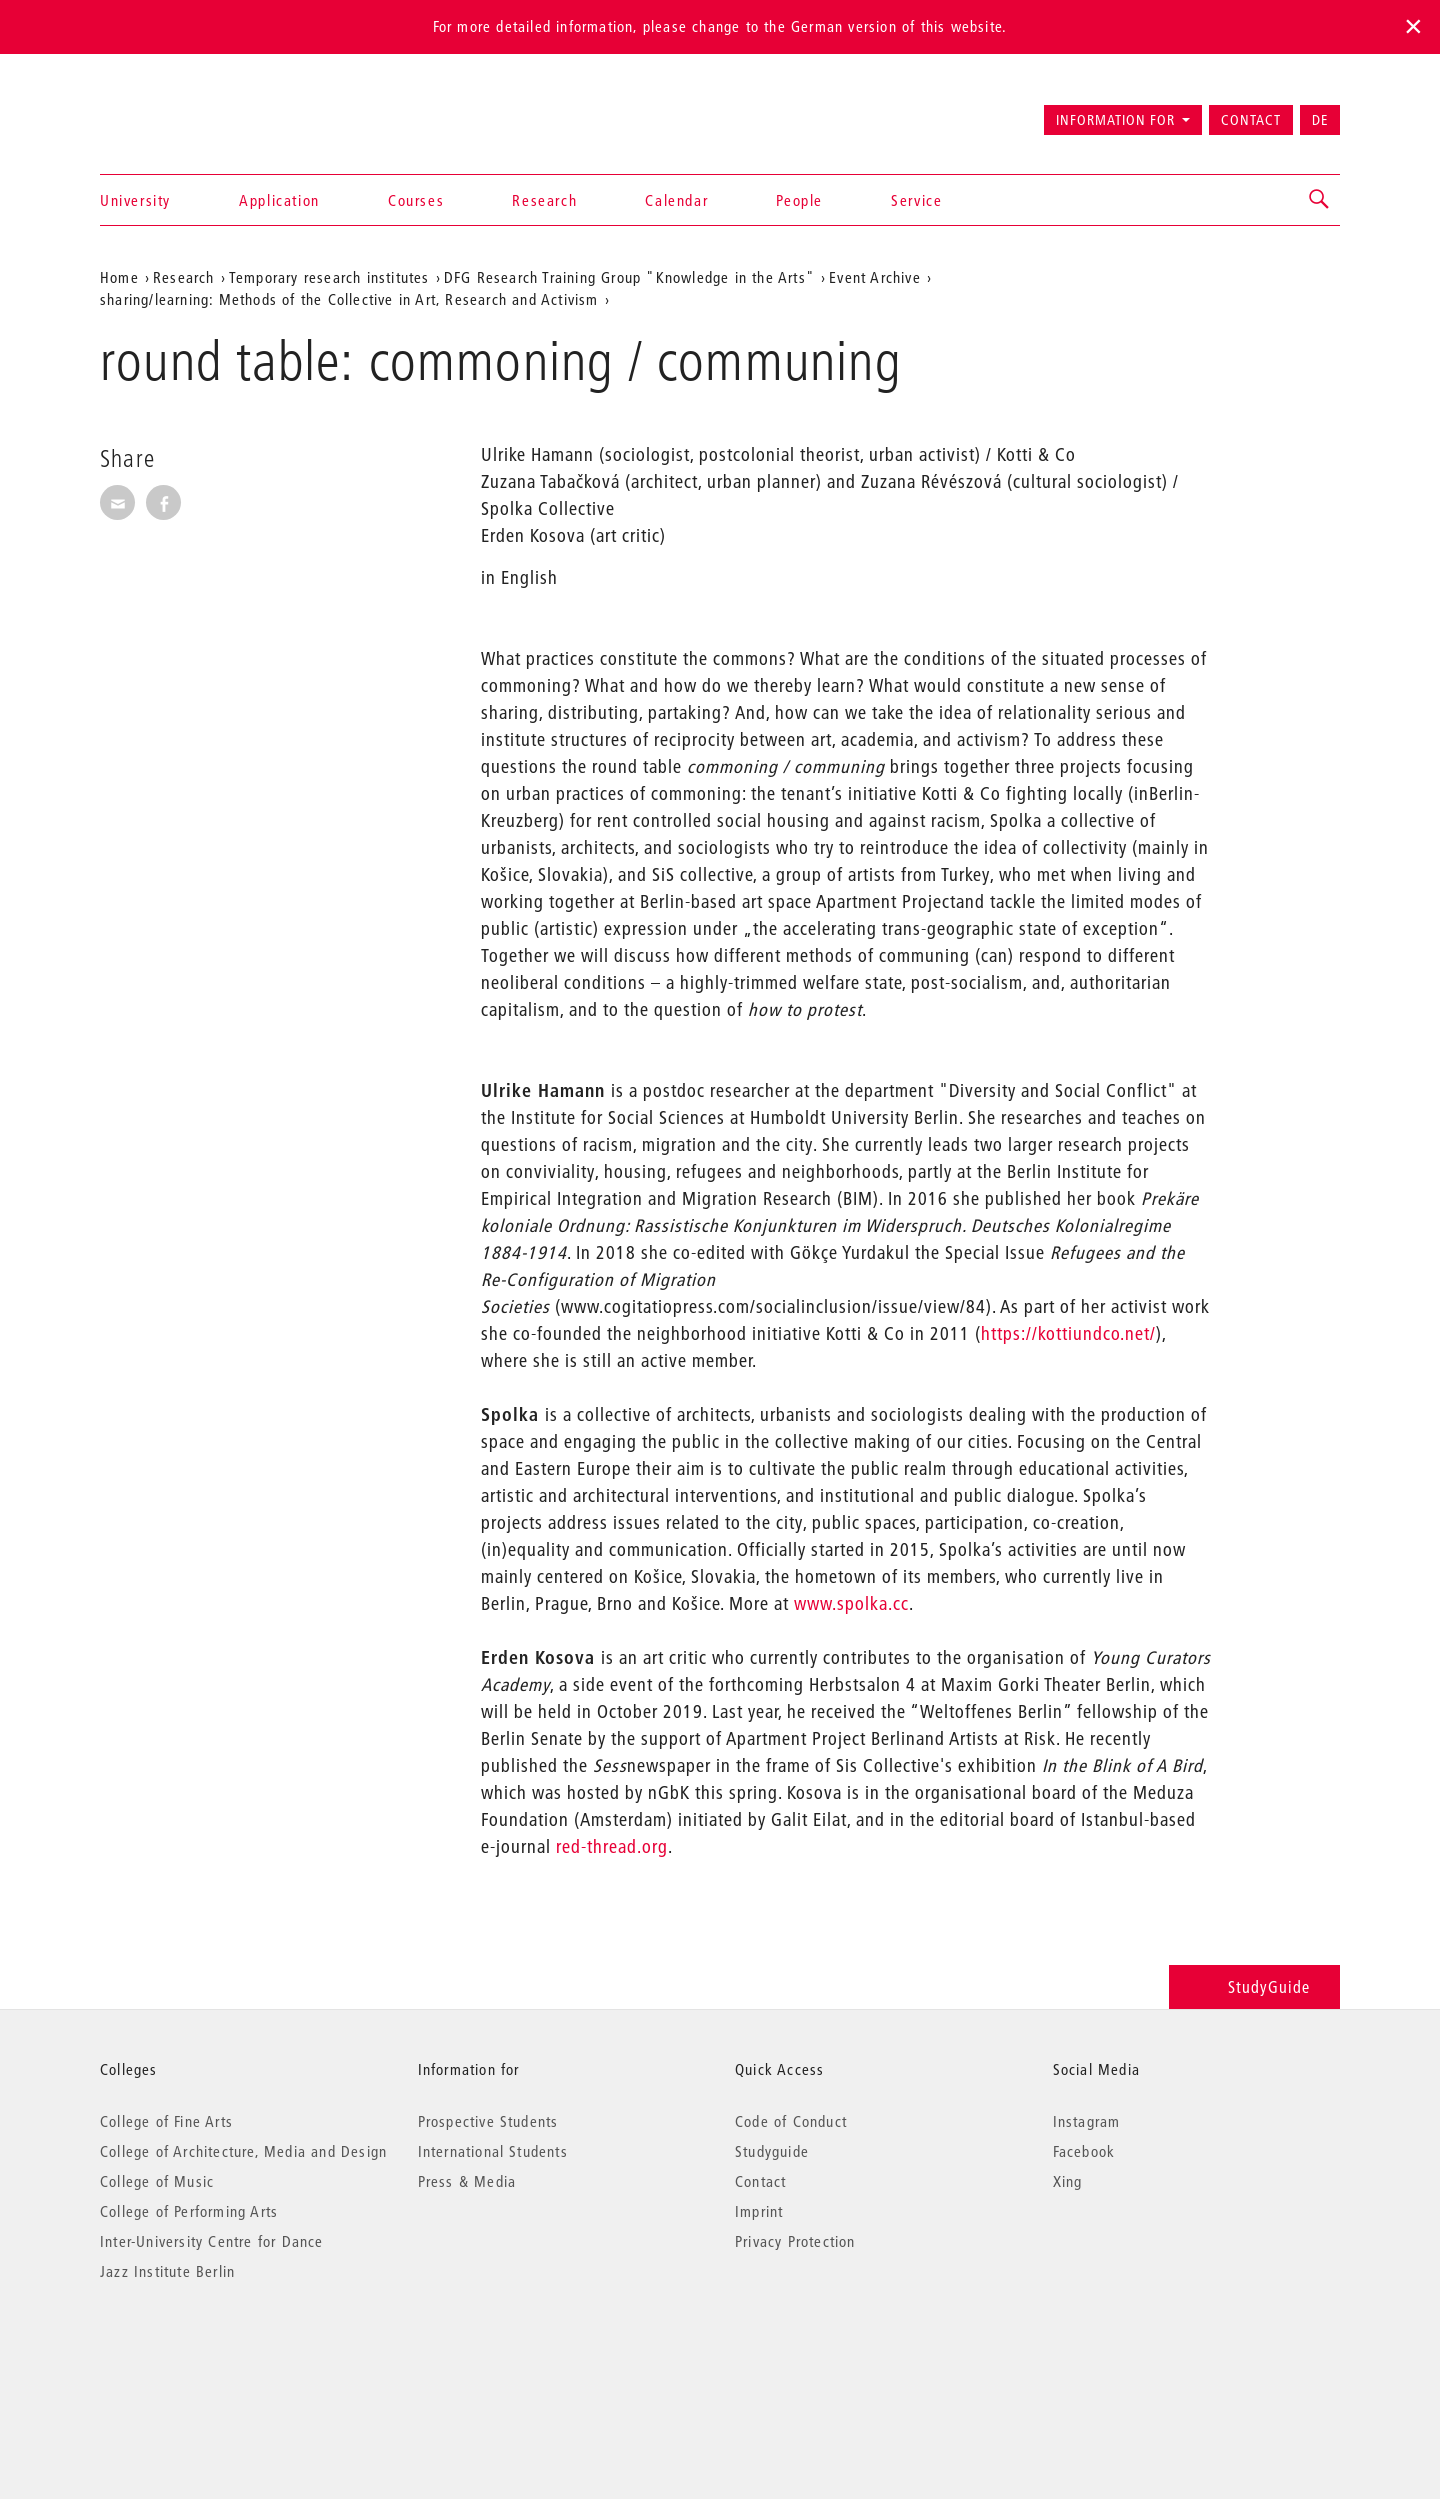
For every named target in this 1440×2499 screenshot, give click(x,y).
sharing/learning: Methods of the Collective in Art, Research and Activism (349, 299)
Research (544, 200)
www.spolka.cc (851, 1603)
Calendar (676, 200)
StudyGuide (1254, 1986)
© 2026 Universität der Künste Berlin (204, 2355)
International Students (493, 2151)
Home (119, 277)
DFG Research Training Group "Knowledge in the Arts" (629, 277)
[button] (1320, 200)
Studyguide (772, 2151)
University (135, 200)
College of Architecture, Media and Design (243, 2151)
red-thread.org (612, 1846)
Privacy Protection (795, 2241)
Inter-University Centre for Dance (212, 2241)
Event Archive (875, 277)
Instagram (1087, 2121)
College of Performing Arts (189, 2211)
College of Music (157, 2181)
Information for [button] (1115, 120)
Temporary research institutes (329, 277)
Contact (1251, 120)
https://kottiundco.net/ (1068, 1333)
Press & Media (467, 2181)
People (799, 200)
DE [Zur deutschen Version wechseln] (1320, 120)
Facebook (1084, 2151)
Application (279, 200)
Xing (1068, 2181)
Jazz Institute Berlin (167, 2271)
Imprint (759, 2211)
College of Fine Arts (166, 2121)
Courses (416, 200)
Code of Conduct (791, 2121)
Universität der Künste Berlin (178, 111)
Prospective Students (488, 2121)
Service (916, 200)
